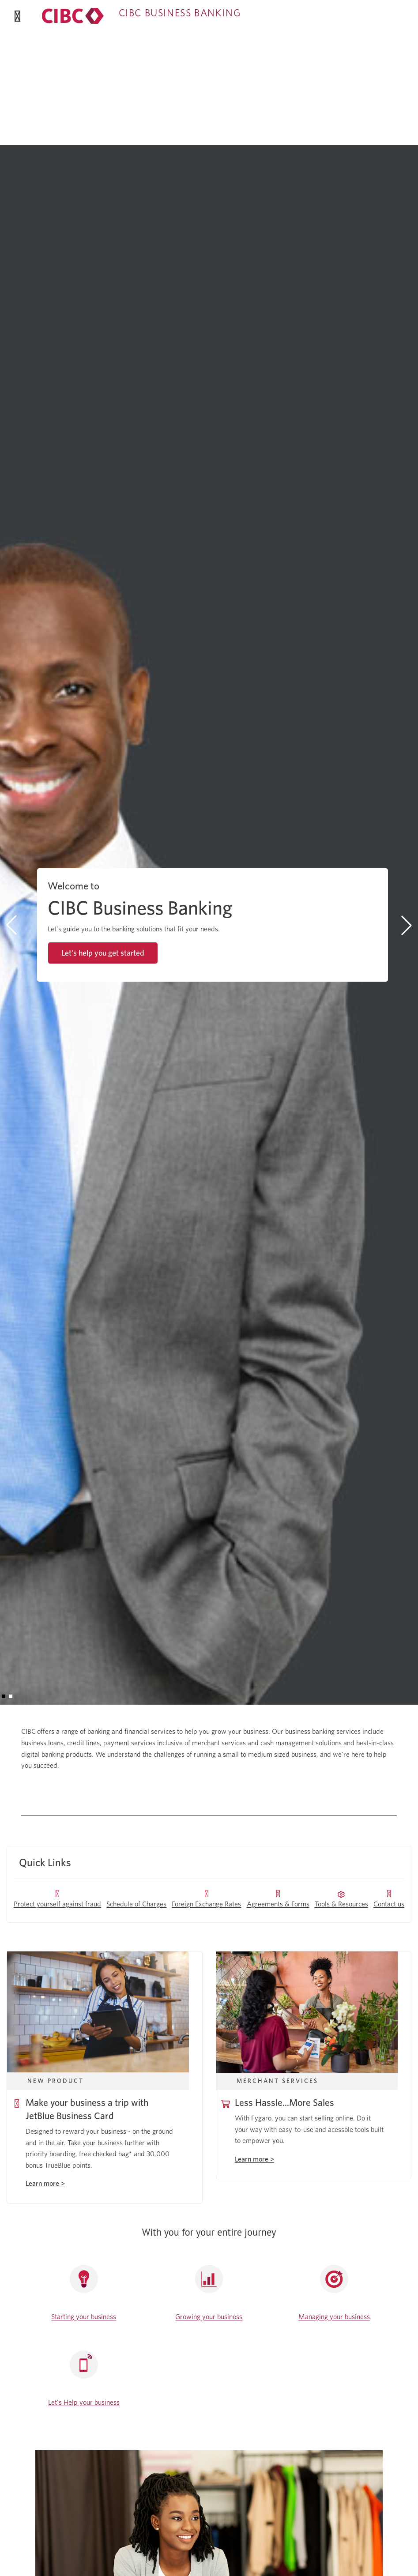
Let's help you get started (102, 952)
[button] (3, 1696)
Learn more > (254, 2159)
